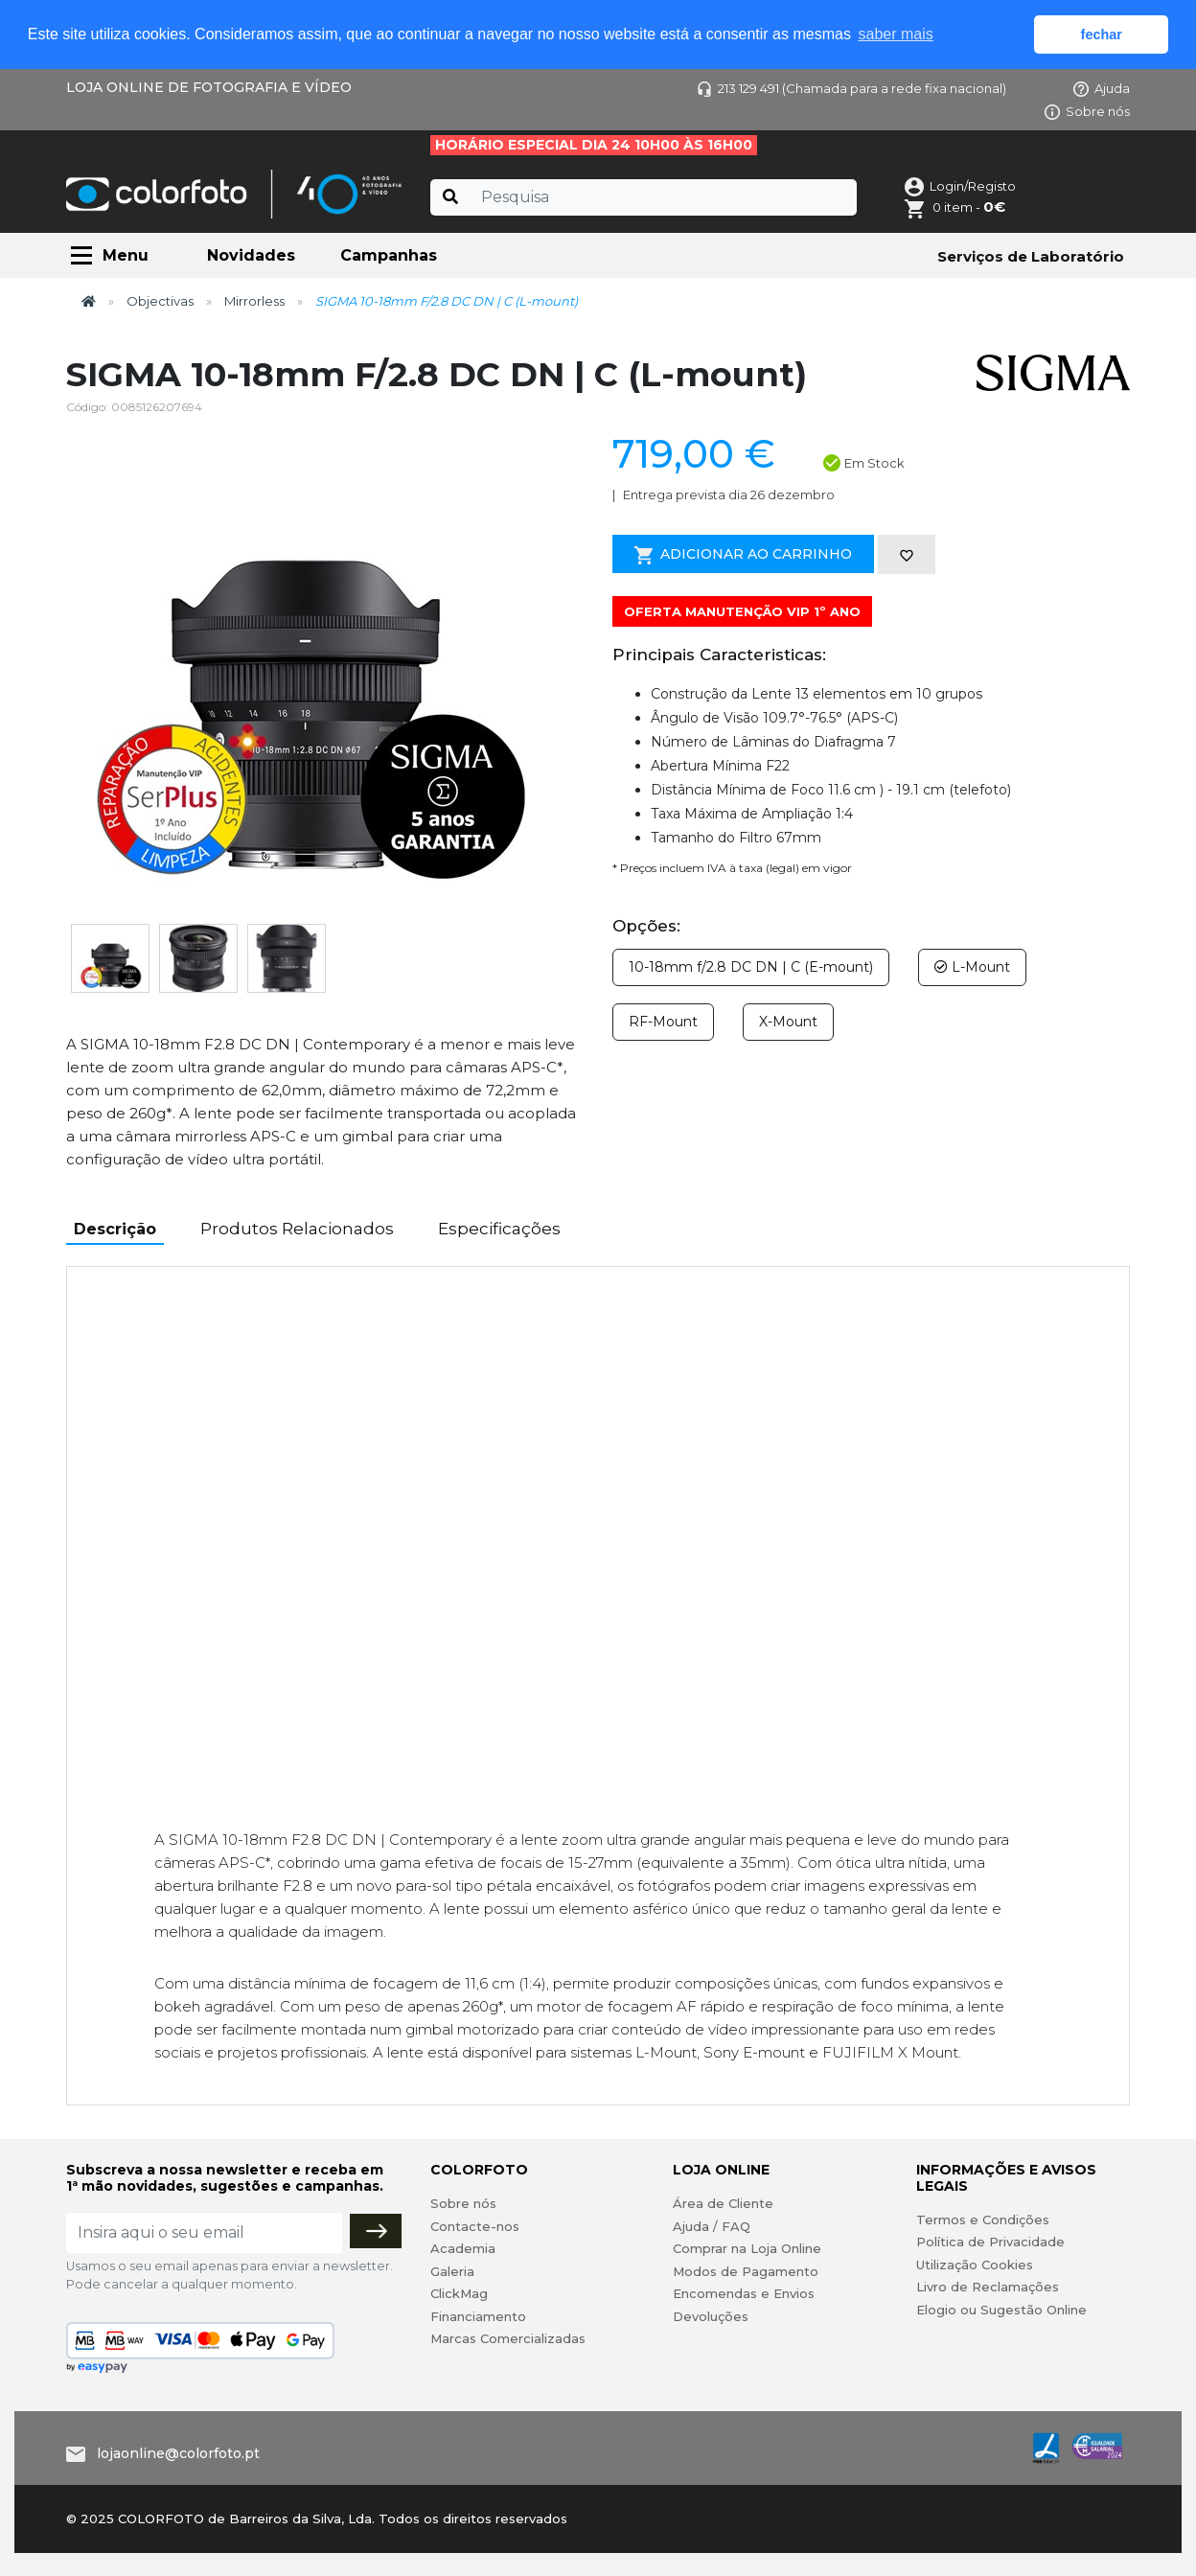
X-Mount (788, 1021)
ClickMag (459, 2293)
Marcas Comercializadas (508, 2338)
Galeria (452, 2271)
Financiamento (478, 2316)
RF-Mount (663, 1021)
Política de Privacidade (990, 2241)
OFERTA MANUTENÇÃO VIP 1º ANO (742, 611)
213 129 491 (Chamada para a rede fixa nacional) (851, 88)
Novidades (251, 255)
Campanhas (388, 255)
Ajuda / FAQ (711, 2226)
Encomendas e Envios (744, 2293)
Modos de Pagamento (745, 2271)
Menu (126, 255)
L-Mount (972, 967)
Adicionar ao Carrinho (743, 554)
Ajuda (1101, 88)
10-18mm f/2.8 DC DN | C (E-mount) (751, 967)
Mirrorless (254, 301)
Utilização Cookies (974, 2264)
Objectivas (160, 301)
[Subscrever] (376, 2231)
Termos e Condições (982, 2219)
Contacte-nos (474, 2226)
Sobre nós (1087, 111)
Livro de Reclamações (987, 2286)
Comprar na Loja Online (747, 2248)
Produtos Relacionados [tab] (297, 1228)
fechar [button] (1101, 34)
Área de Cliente (723, 2203)
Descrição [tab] (115, 1229)
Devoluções (710, 2316)
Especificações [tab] (499, 1228)
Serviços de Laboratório (1030, 256)
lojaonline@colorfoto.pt (178, 2453)
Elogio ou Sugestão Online (1001, 2309)
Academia (462, 2248)
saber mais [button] (896, 34)
